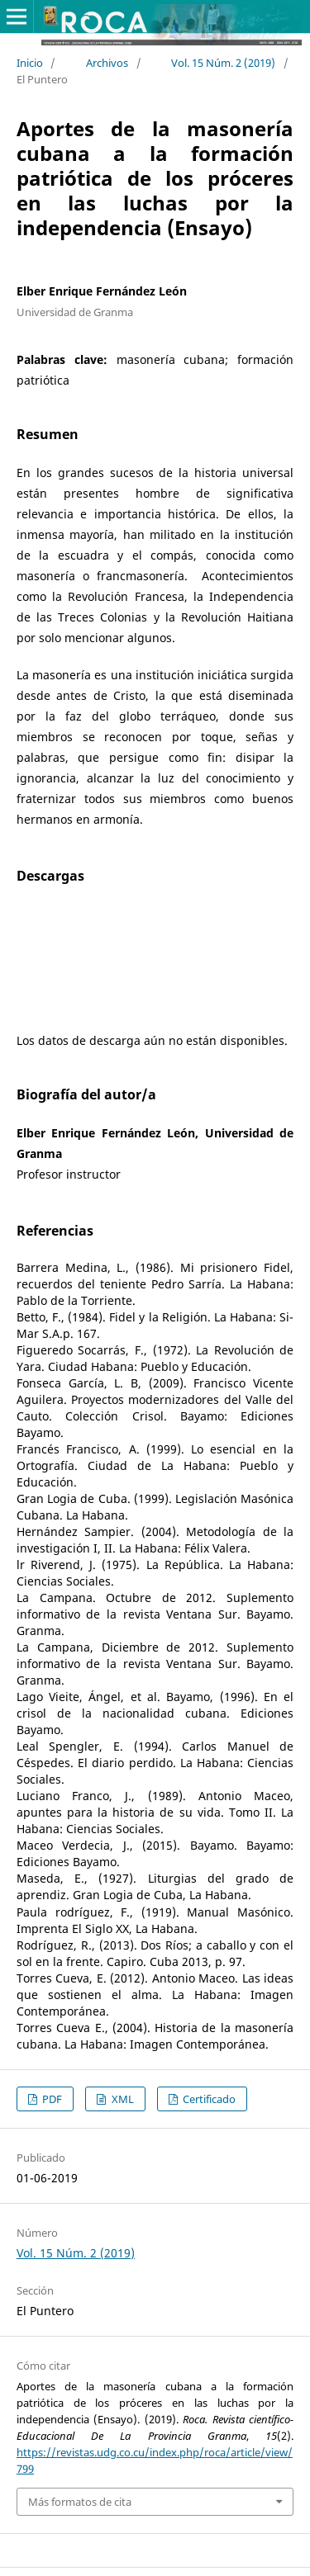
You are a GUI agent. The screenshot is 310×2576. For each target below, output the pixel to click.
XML (121, 2099)
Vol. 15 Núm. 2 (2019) (223, 62)
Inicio (30, 62)
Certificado (208, 2099)
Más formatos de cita (79, 2501)
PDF (51, 2099)
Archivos (107, 62)
